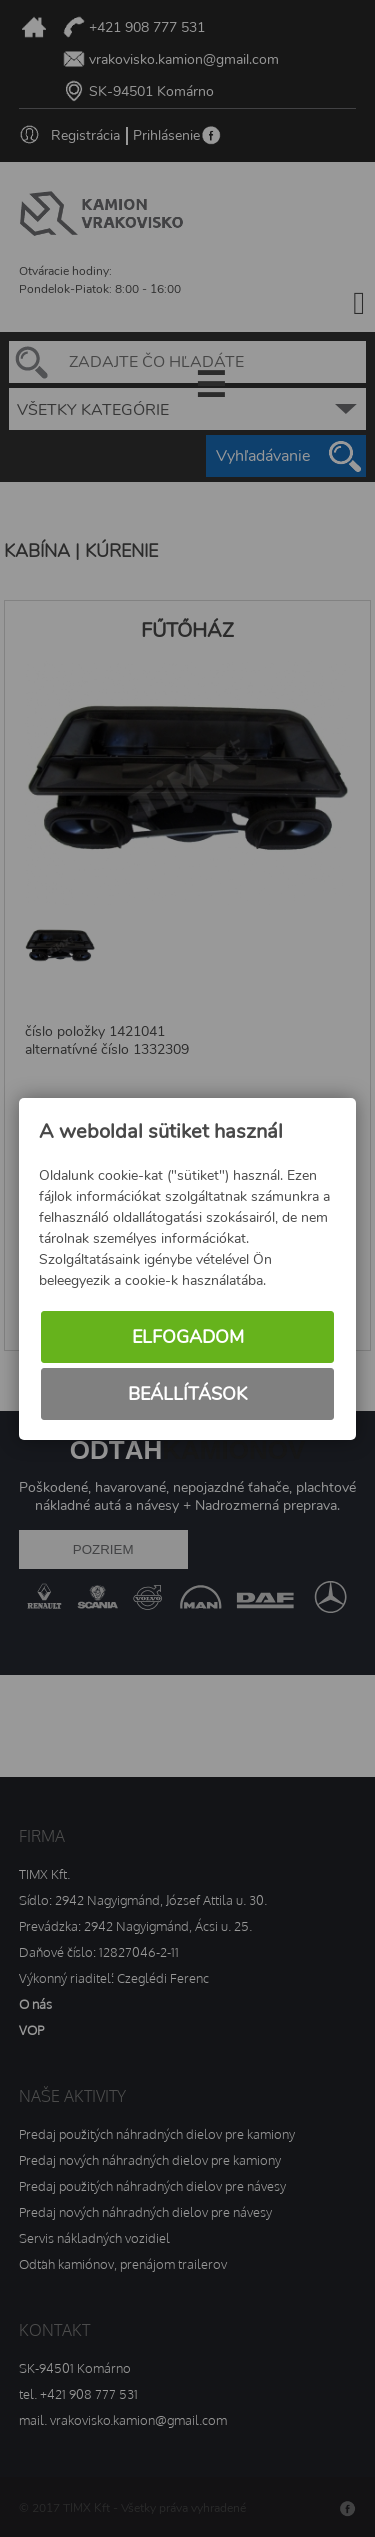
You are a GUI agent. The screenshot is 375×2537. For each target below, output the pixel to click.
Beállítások (187, 1394)
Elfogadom (188, 1337)
